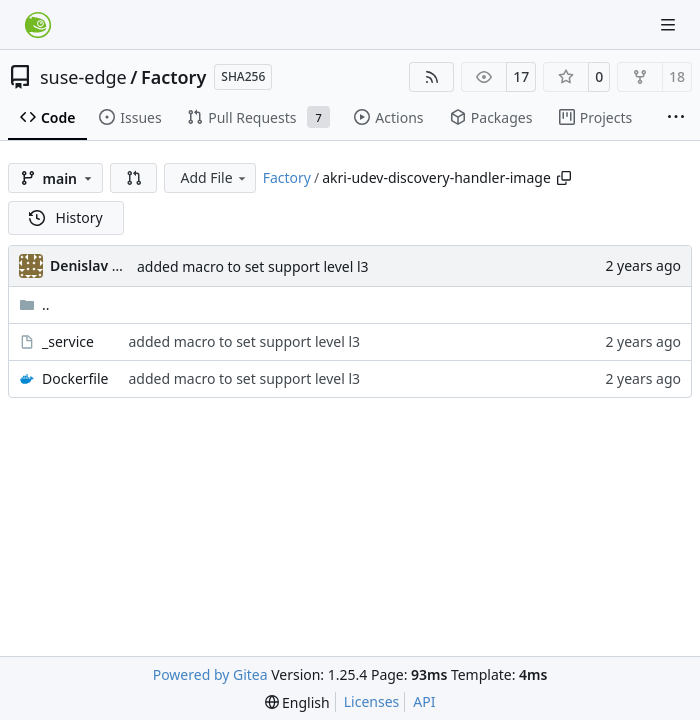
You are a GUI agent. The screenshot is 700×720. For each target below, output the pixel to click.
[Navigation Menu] (670, 24)
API (424, 701)
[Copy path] (564, 178)
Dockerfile (75, 378)
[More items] (676, 118)
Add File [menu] (214, 177)
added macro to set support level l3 (253, 266)
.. (34, 304)
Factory (173, 77)
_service (68, 341)
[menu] (297, 702)
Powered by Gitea (210, 674)
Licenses (372, 701)
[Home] (38, 25)
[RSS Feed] (432, 77)
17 (521, 76)
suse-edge (83, 77)
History (66, 217)
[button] (134, 178)
